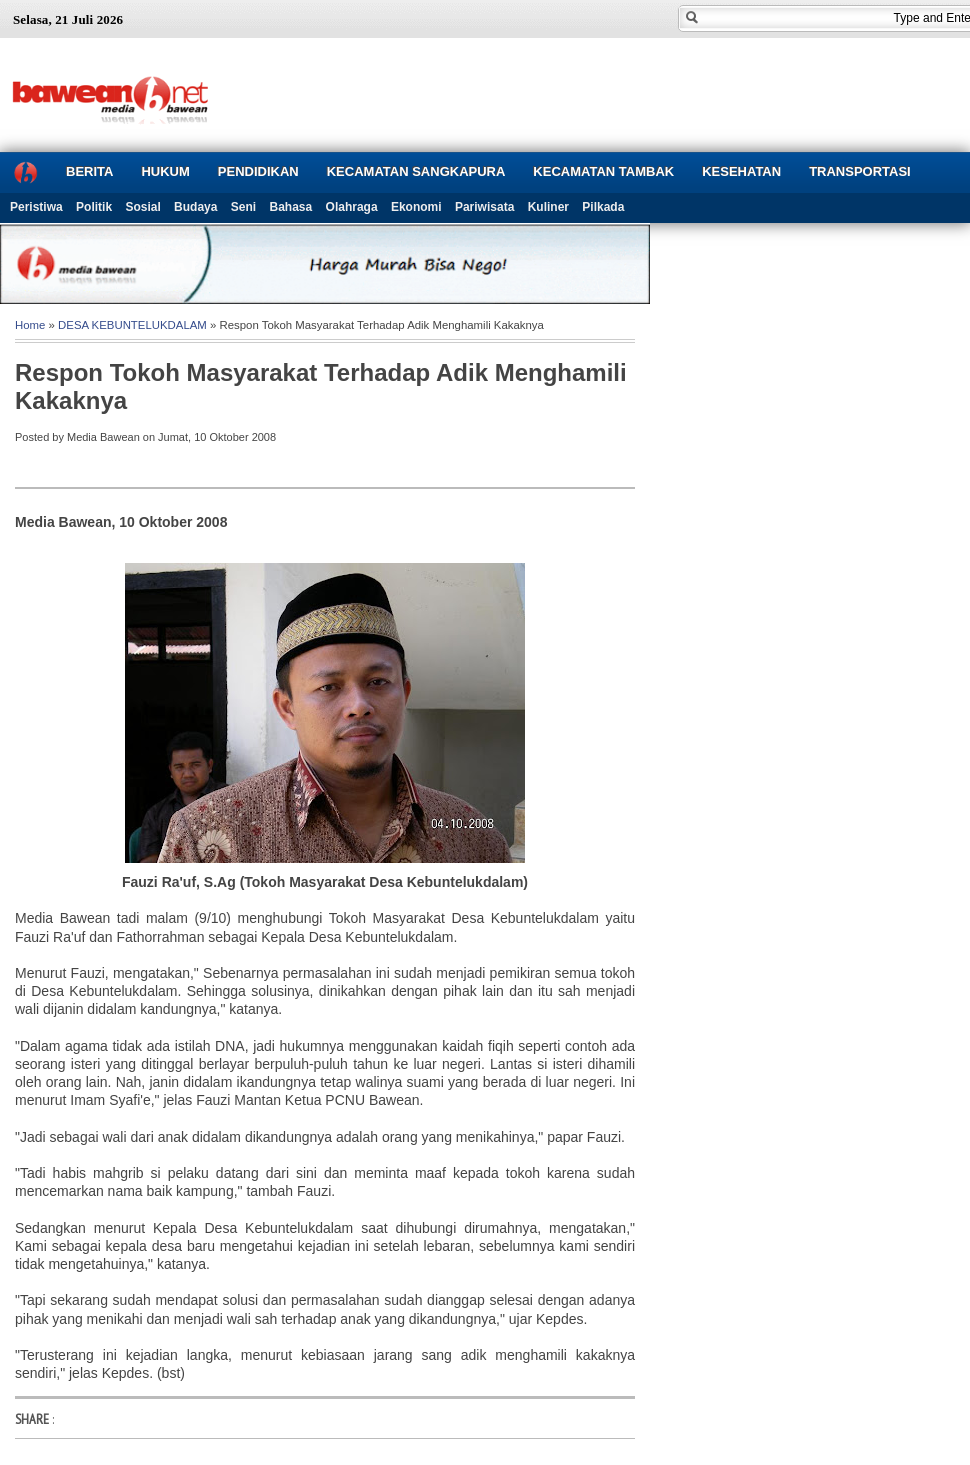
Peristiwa (36, 207)
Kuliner (548, 207)
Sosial (142, 207)
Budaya (195, 207)
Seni (243, 207)
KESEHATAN (741, 171)
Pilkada (603, 207)
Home (30, 325)
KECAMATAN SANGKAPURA (416, 171)
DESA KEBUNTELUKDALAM (132, 325)
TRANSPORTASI (860, 171)
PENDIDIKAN (258, 171)
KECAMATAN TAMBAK (603, 171)
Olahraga (352, 207)
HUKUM (165, 171)
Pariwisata (484, 207)
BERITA (89, 171)
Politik (94, 207)
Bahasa (291, 207)
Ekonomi (416, 207)
